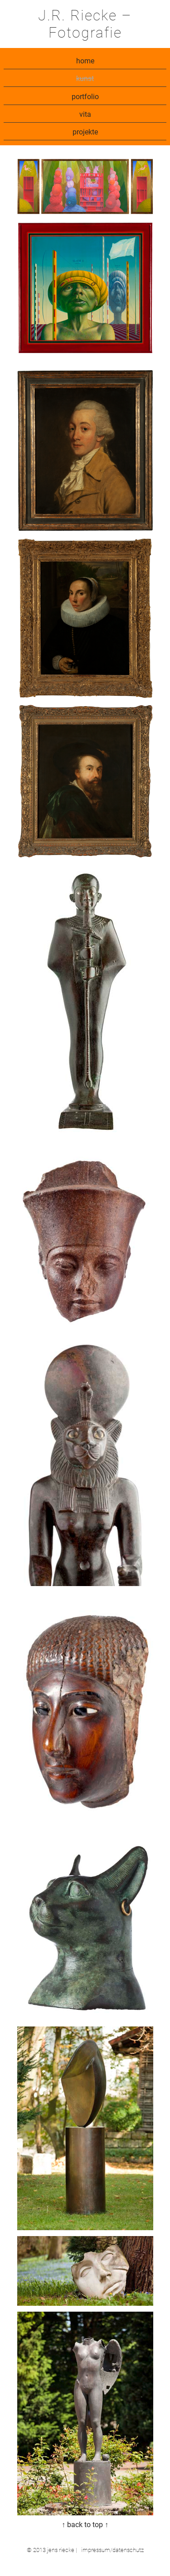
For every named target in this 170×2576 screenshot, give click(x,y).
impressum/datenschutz (112, 2550)
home (85, 61)
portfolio (85, 96)
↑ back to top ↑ (85, 2524)
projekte (85, 132)
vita (85, 114)
